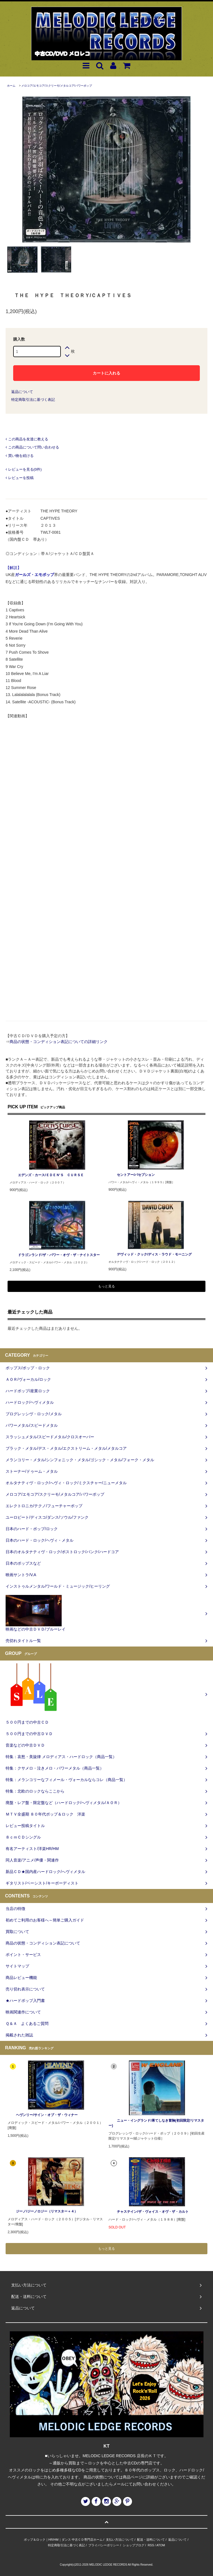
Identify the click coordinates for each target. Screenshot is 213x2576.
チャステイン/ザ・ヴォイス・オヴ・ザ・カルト (148, 2212)
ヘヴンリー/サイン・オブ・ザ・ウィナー (42, 2115)
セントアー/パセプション (131, 1175)
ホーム (11, 85)
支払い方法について (120, 2539)
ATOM (160, 2545)
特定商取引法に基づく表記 (33, 399)
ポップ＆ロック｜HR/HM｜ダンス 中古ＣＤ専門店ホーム (63, 2539)
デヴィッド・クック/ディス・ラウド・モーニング (150, 1254)
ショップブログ (133, 2545)
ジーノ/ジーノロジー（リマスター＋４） (42, 2211)
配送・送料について (151, 2539)
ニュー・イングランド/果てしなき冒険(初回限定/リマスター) (156, 2123)
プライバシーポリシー (103, 2545)
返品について (22, 392)
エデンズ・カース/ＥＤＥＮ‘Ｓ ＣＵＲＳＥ (47, 1175)
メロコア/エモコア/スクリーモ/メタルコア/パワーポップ (56, 85)
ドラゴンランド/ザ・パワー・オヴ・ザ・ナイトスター (54, 1255)
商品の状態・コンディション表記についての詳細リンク (59, 1041)
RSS (151, 2545)
